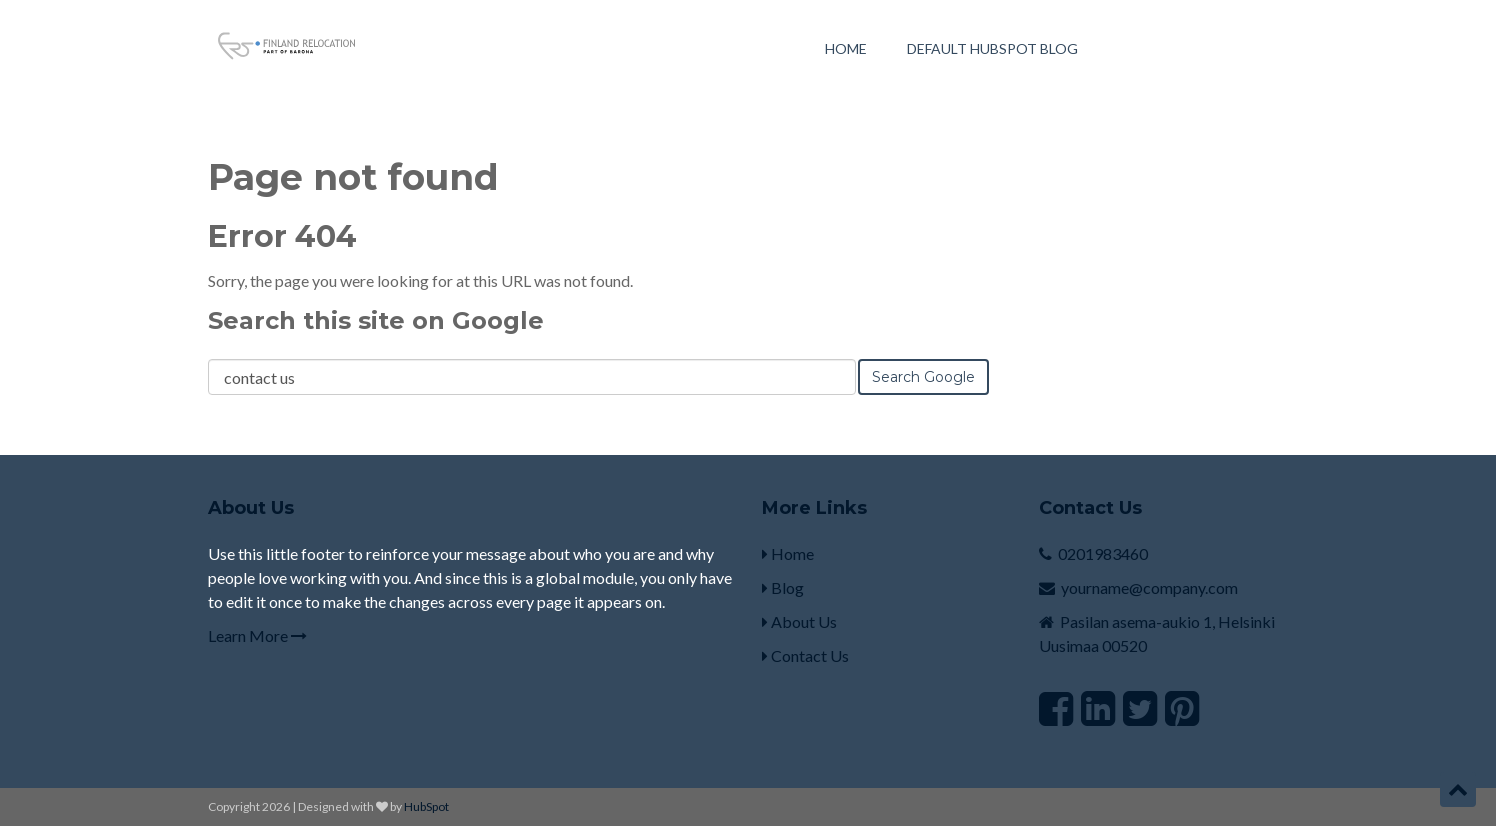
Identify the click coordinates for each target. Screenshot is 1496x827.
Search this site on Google (376, 320)
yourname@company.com (1149, 587)
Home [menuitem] (846, 48)
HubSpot (426, 806)
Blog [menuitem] (783, 587)
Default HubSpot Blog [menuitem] (992, 48)
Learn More (257, 635)
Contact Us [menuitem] (805, 655)
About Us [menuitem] (799, 621)
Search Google (923, 377)
